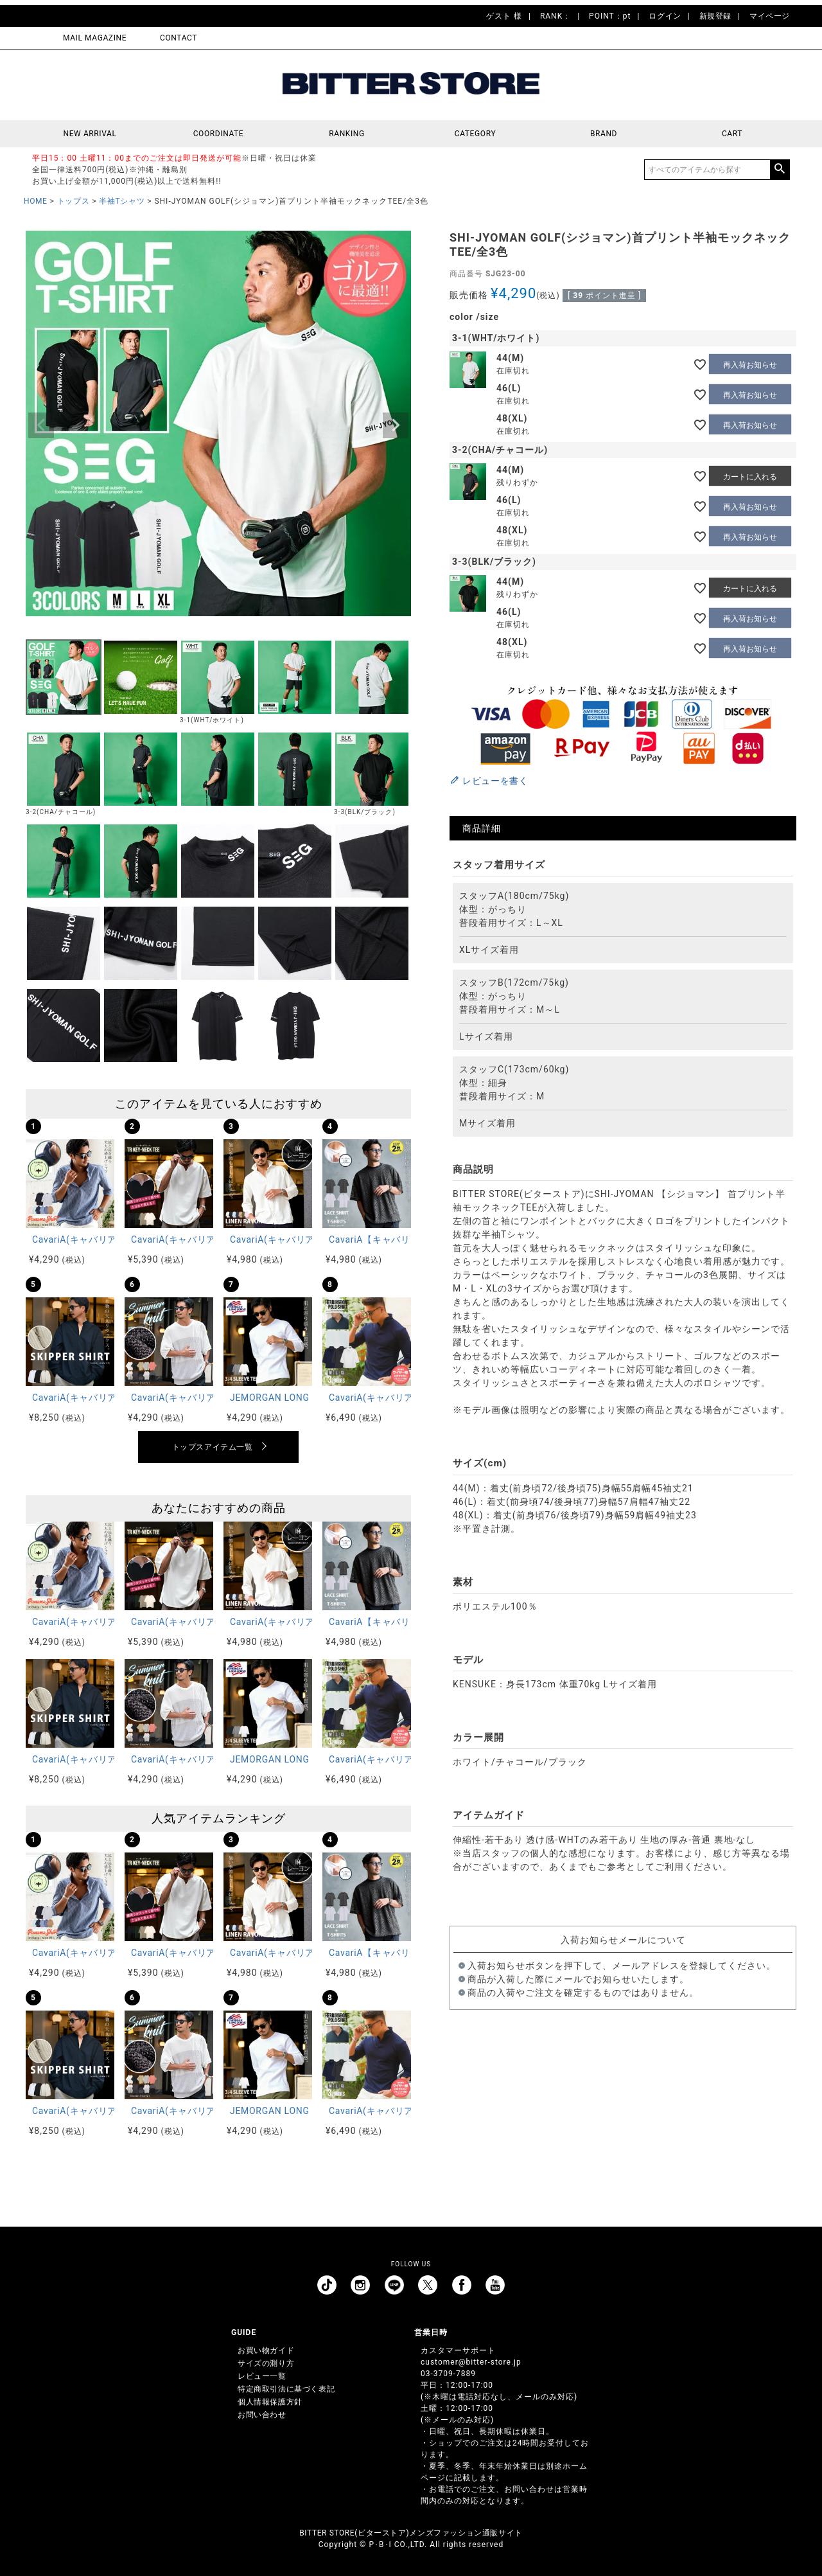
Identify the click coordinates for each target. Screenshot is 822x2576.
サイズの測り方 (266, 2363)
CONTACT (178, 37)
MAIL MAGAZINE (95, 37)
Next (395, 425)
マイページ (769, 16)
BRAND (603, 133)
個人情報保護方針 (270, 2401)
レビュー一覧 (262, 2376)
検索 (779, 169)
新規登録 (715, 16)
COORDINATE (218, 133)
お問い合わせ (262, 2414)
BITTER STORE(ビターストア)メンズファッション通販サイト (410, 2532)
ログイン (665, 16)
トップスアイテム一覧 (212, 1447)
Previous (41, 425)
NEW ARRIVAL (90, 133)
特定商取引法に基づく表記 (286, 2389)
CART (732, 133)
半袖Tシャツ (121, 201)
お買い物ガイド (266, 2350)
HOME (36, 201)
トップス (73, 201)
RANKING (347, 133)
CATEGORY (475, 133)
